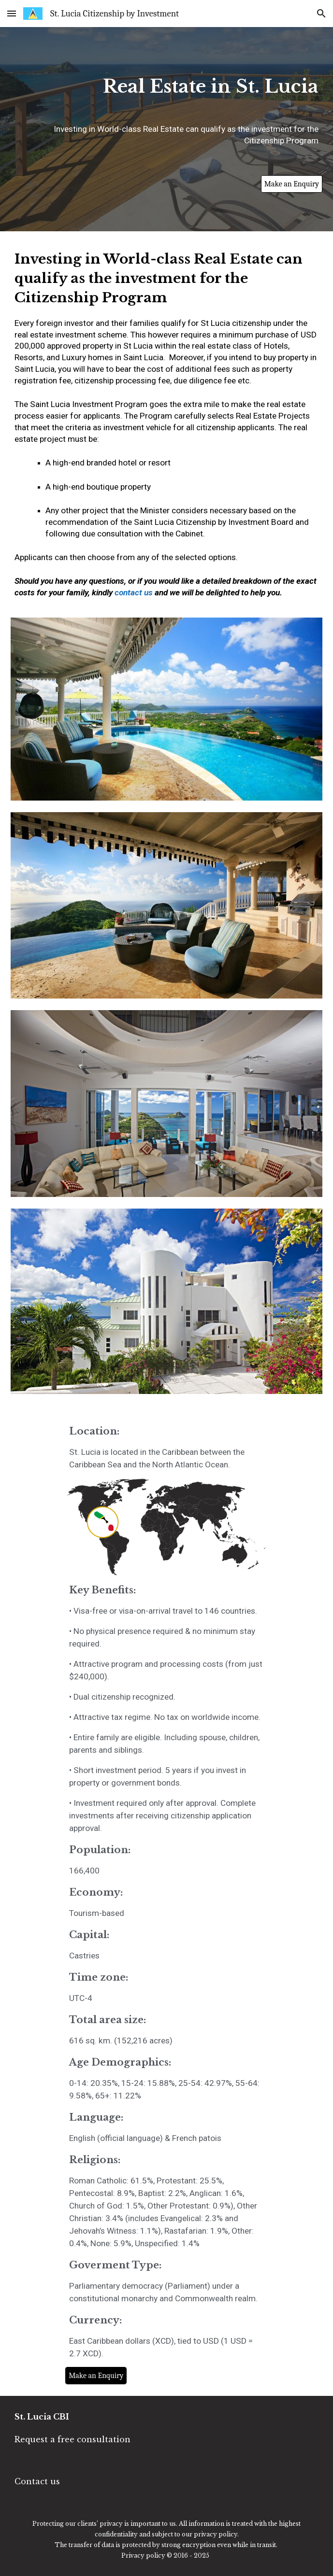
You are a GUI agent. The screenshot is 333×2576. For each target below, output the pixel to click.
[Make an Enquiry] (291, 184)
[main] (166, 91)
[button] (11, 13)
